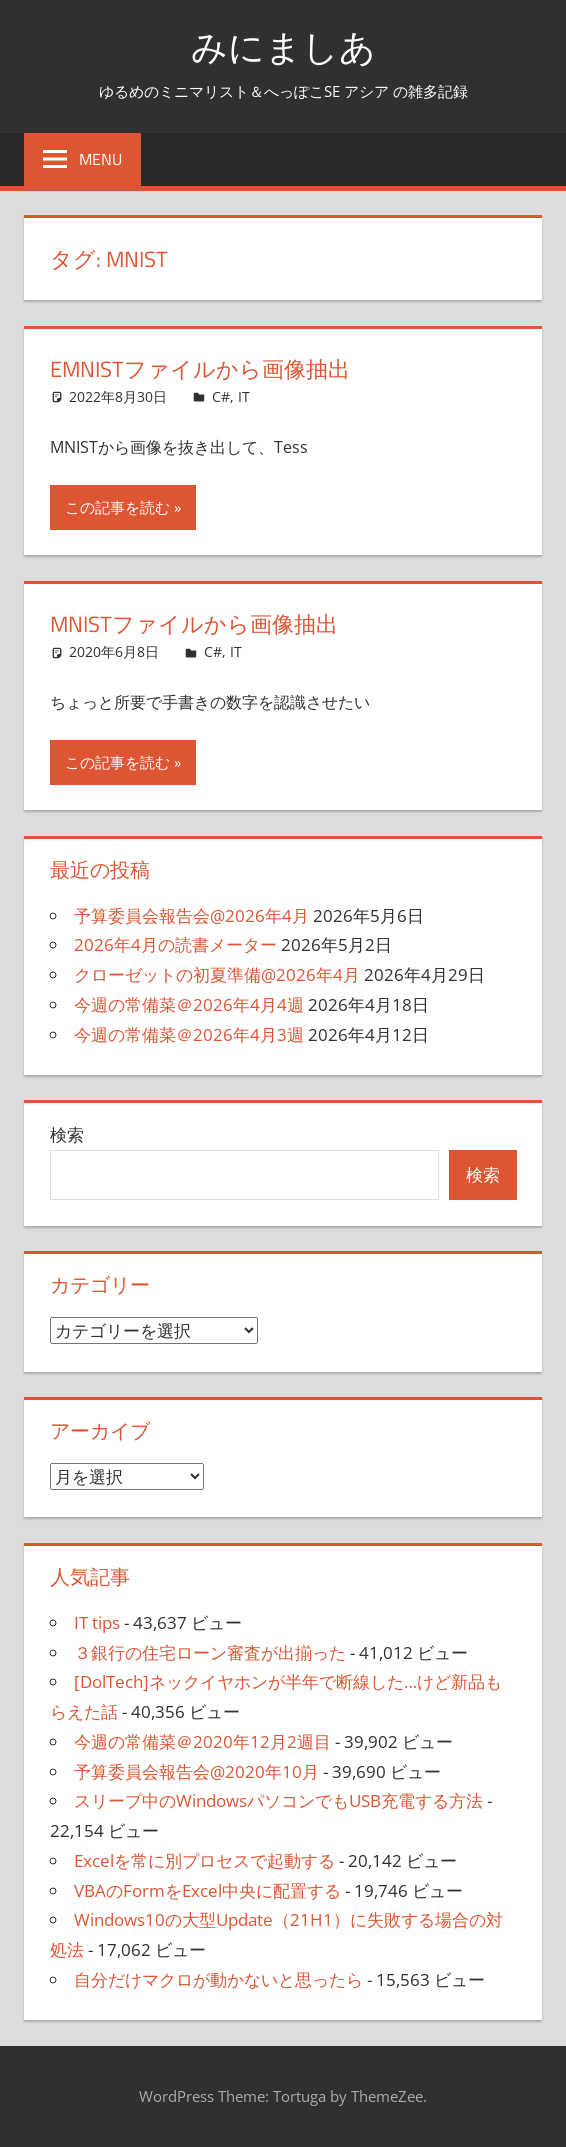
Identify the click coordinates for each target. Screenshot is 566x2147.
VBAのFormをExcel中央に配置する (207, 1890)
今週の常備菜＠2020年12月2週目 (202, 1741)
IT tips (97, 1622)
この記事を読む (117, 507)
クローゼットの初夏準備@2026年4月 (217, 974)
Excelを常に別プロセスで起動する (204, 1860)
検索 (67, 1134)
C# (221, 396)
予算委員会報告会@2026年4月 (191, 915)
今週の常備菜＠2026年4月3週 (189, 1034)
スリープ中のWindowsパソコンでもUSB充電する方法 (278, 1800)
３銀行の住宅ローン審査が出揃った (210, 1652)
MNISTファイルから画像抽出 (194, 624)
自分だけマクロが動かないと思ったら (218, 1979)
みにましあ (283, 46)
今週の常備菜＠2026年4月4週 (189, 1004)
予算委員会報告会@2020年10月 (196, 1771)
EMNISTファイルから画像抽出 (200, 369)
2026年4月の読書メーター (175, 944)
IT (244, 396)
